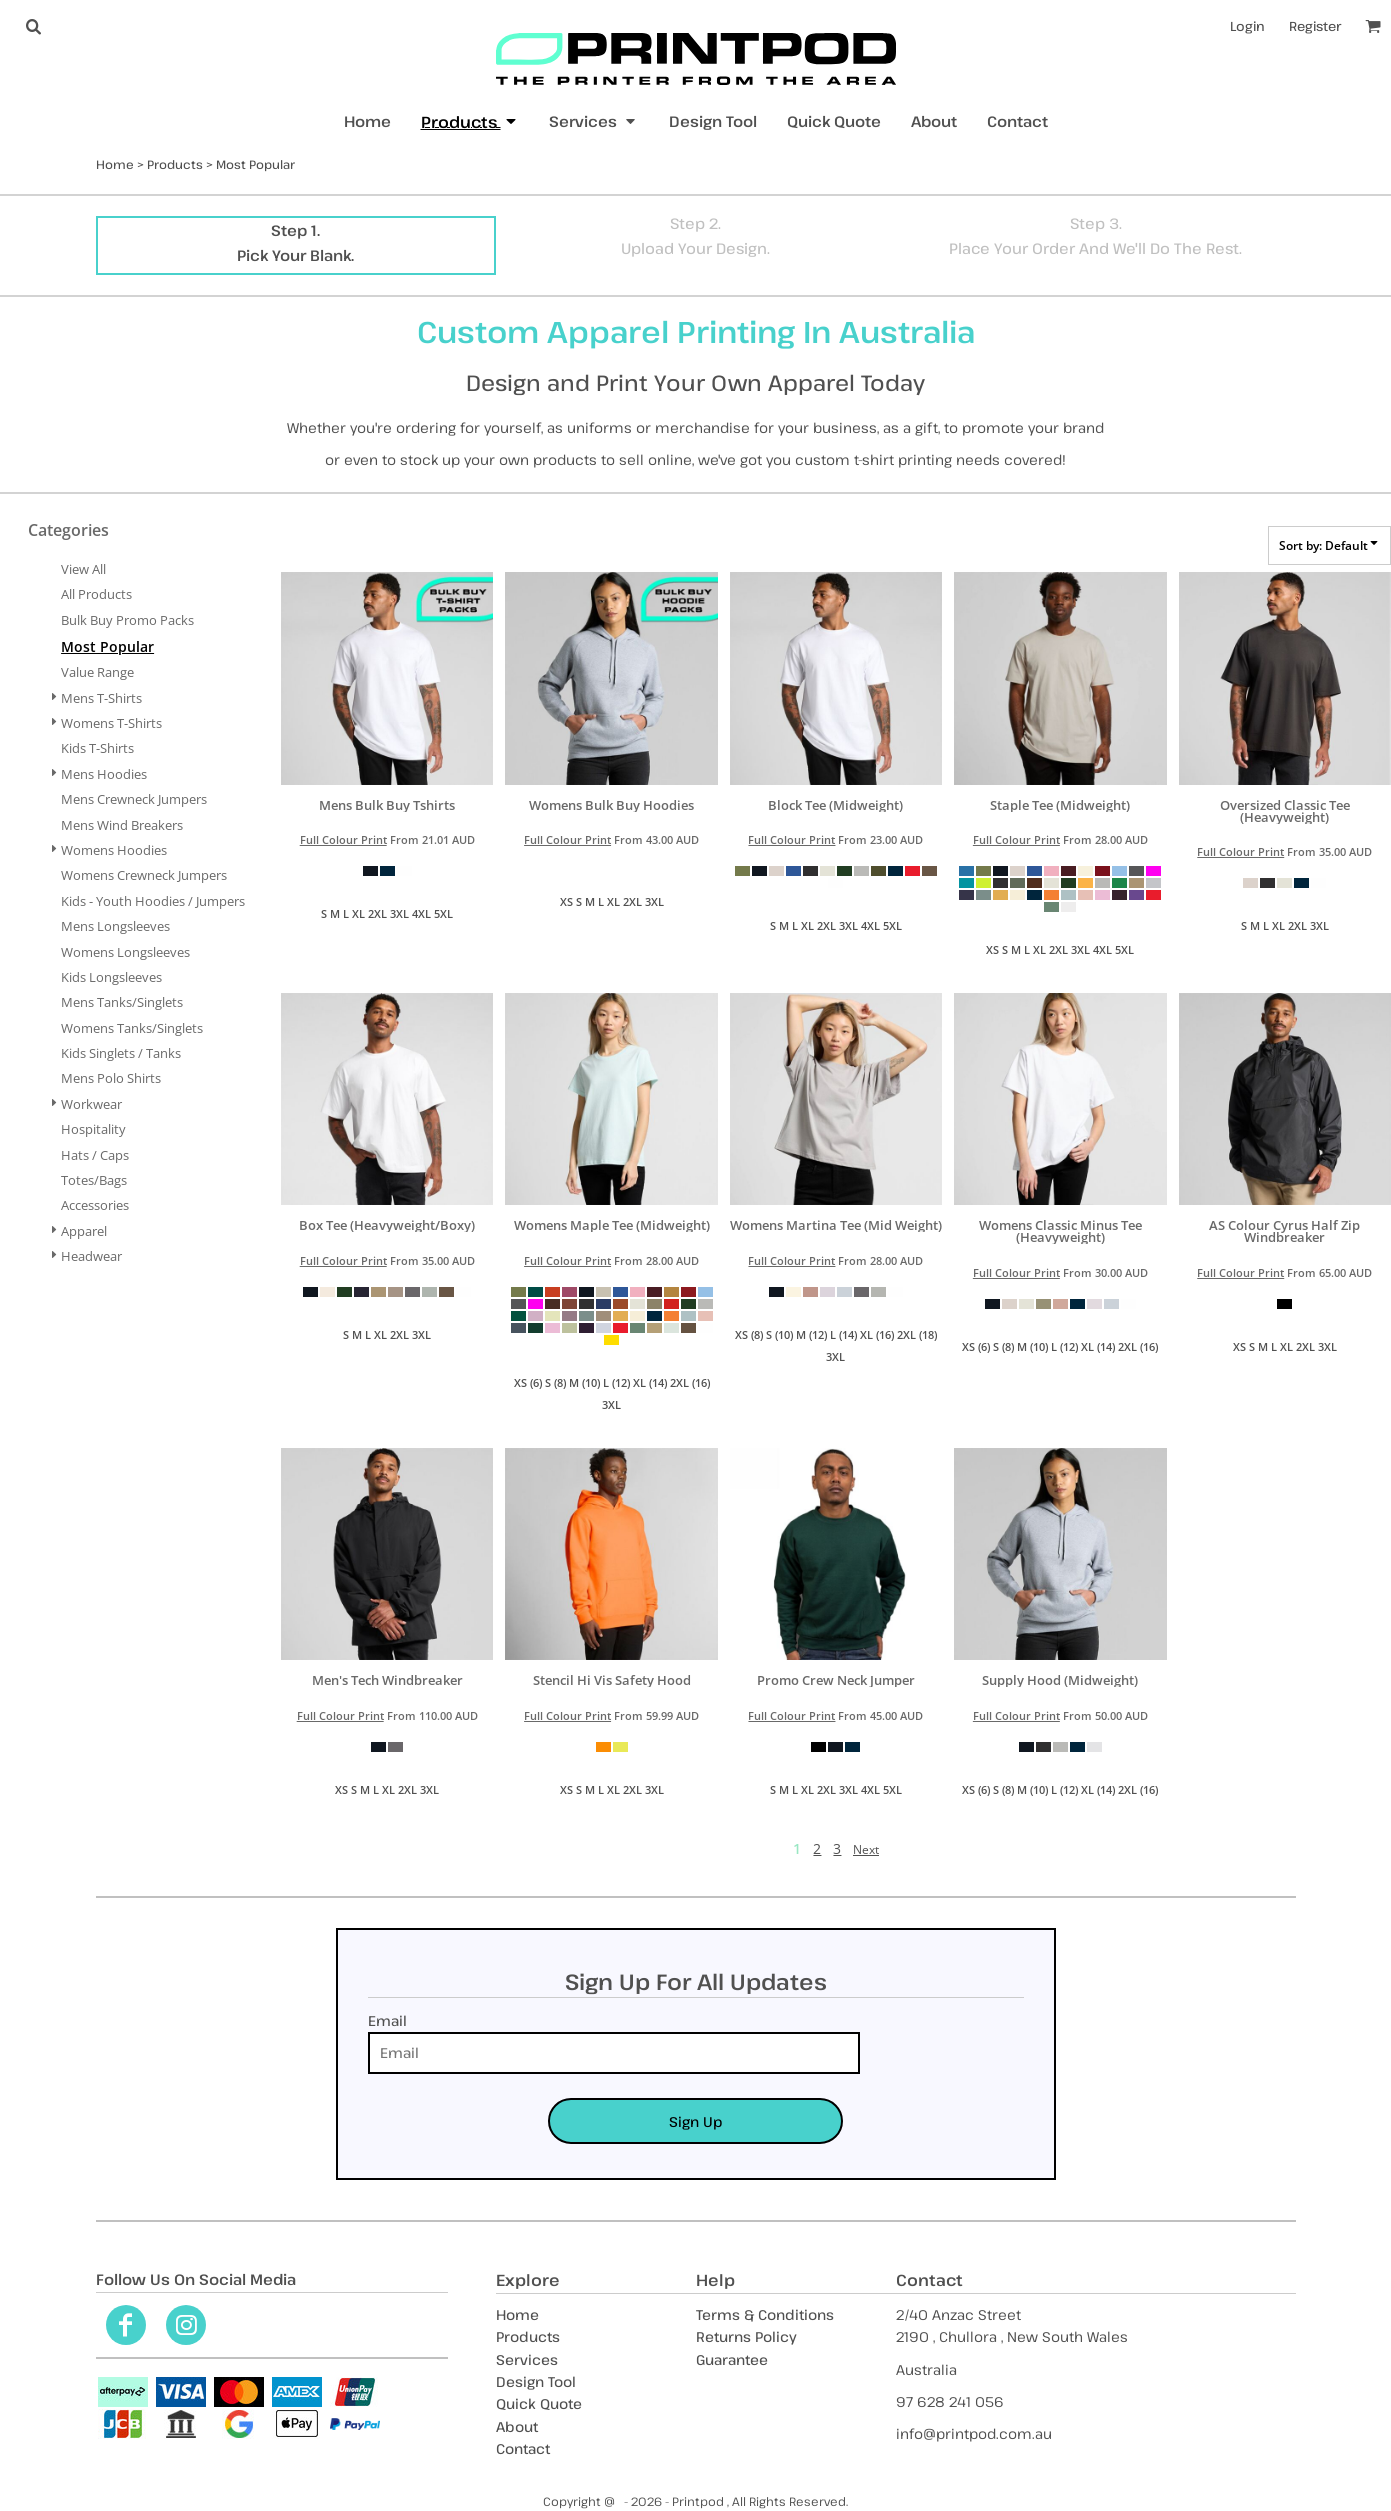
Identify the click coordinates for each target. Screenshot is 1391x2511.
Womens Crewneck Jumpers (144, 875)
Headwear (91, 1256)
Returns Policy (746, 2336)
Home (115, 164)
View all (83, 569)
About (517, 2426)
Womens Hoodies (114, 850)
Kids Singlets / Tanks (121, 1053)
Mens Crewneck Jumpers (134, 799)
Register (1315, 26)
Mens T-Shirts (101, 698)
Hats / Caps (95, 1155)
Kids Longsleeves (111, 977)
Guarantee (732, 2359)
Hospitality (93, 1129)
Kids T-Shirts (97, 748)
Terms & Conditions (765, 2314)
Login (1247, 26)
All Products (96, 594)
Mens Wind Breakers (122, 825)
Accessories (95, 1205)
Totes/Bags (94, 1180)
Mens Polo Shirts (111, 1078)
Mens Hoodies (104, 774)
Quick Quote (539, 2403)
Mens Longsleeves (115, 926)
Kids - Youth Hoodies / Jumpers (153, 901)
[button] (33, 26)
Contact (523, 2448)
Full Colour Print (343, 839)
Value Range (97, 672)
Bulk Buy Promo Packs (127, 620)
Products (175, 164)
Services (527, 2359)
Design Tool (536, 2381)
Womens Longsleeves (125, 952)
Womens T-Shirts (111, 723)
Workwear (91, 1104)
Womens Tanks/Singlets (132, 1028)
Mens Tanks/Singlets (122, 1002)
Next (866, 1849)
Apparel (84, 1231)
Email (387, 2020)
